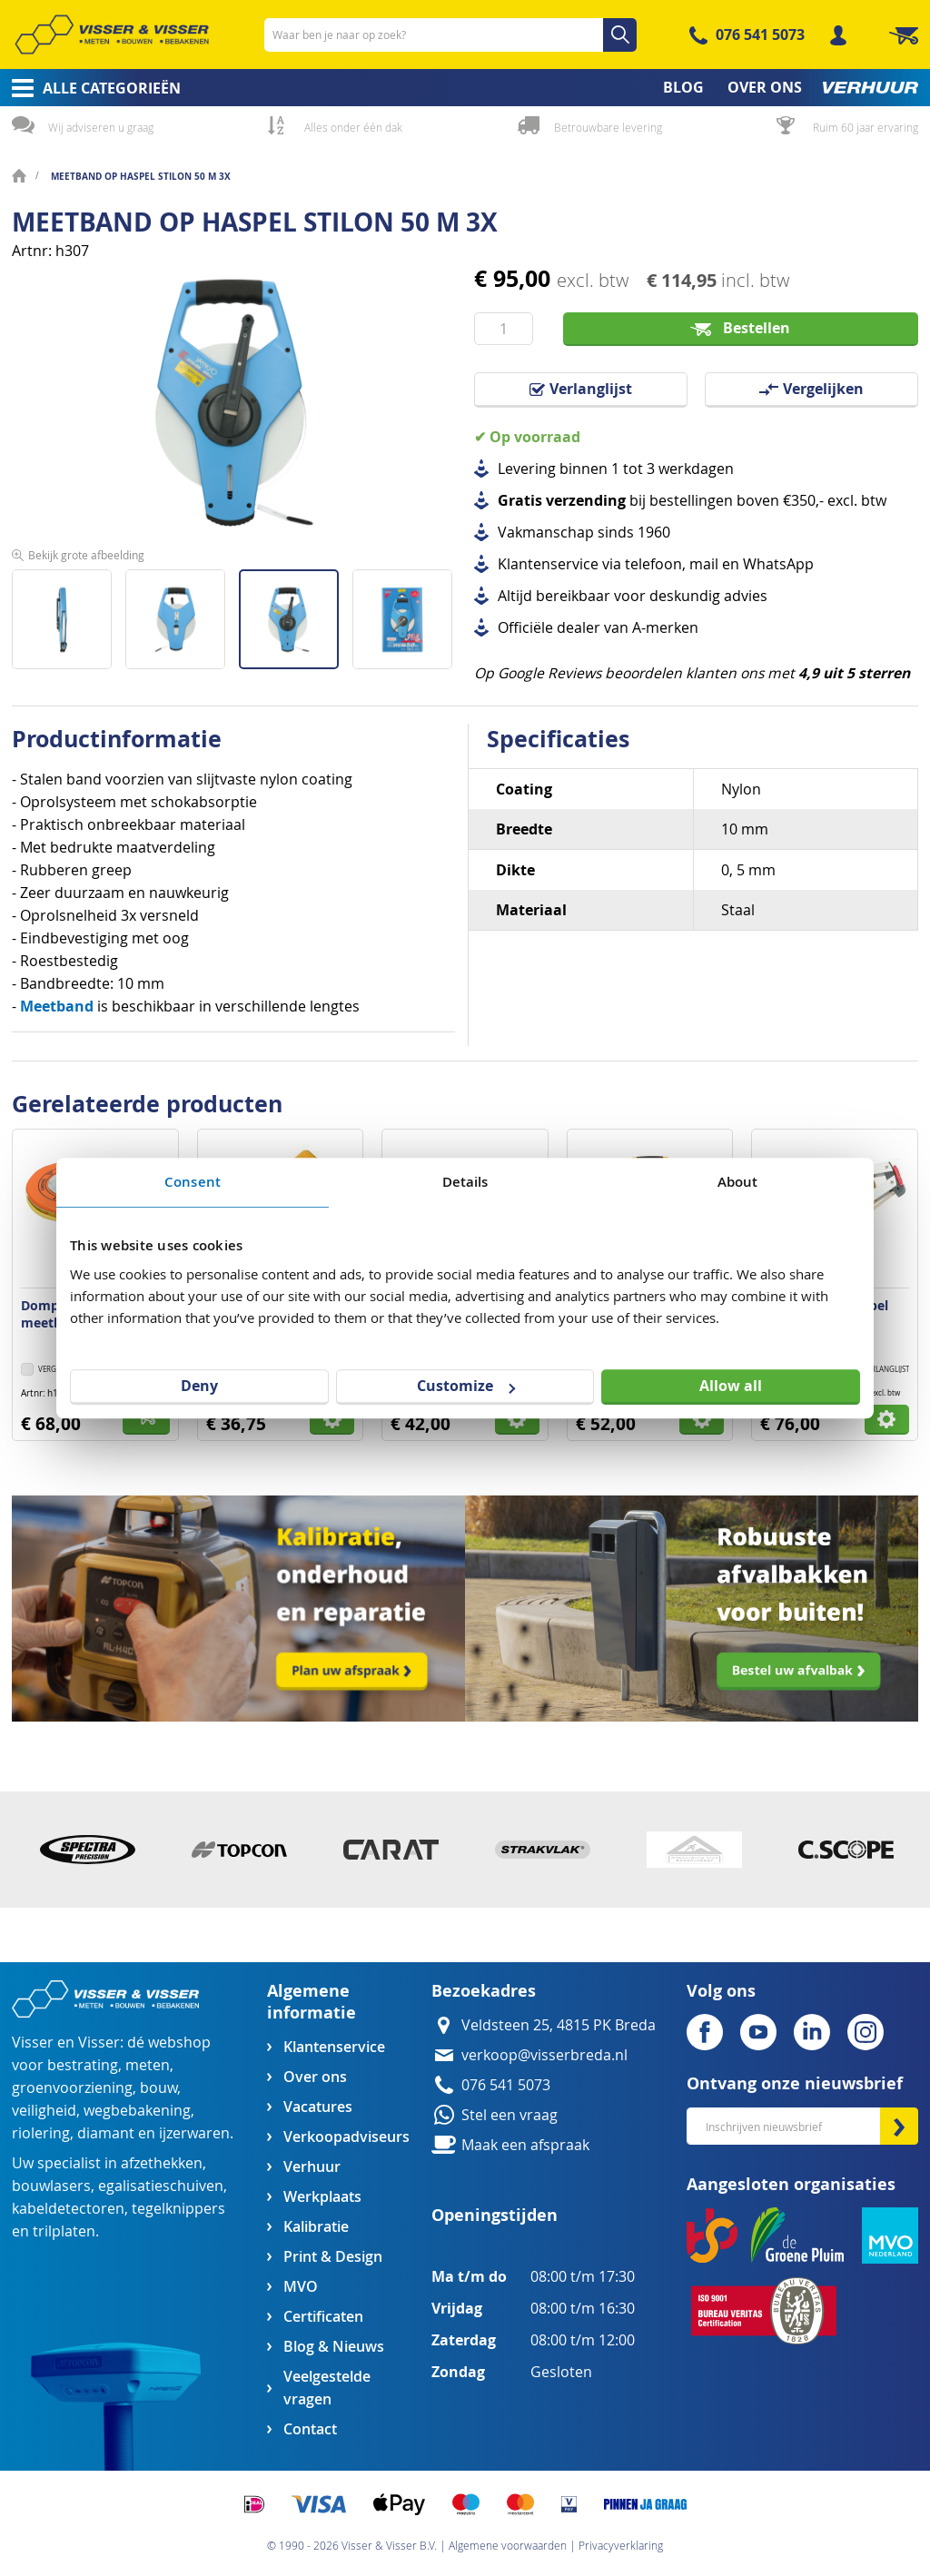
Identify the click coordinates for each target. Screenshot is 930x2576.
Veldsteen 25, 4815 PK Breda (558, 2025)
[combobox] (450, 35)
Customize (466, 1386)
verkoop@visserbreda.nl (544, 2055)
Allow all (730, 1386)
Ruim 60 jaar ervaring (865, 127)
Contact (310, 2429)
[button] (68, 612)
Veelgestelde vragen (327, 2388)
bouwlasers (51, 2186)
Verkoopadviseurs (346, 2137)
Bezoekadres (483, 1990)
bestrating (82, 2065)
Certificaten (323, 2316)
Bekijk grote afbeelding (86, 555)
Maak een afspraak (525, 2145)
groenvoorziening (72, 2087)
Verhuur (312, 2166)
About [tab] (737, 1181)
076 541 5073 (760, 34)
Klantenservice (334, 2047)
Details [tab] (465, 1181)
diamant (105, 2133)
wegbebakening (137, 2110)
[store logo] (112, 34)
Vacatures (317, 2107)
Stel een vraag (509, 2115)
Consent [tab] (192, 1181)
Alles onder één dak (353, 127)
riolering (41, 2133)
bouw (158, 2087)
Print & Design (332, 2256)
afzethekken (162, 2163)
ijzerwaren (194, 2133)
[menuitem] (90, 88)
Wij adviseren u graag (100, 127)
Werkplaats (322, 2196)
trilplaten (64, 2231)
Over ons (315, 2077)
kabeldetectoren (68, 2208)
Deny (199, 1386)
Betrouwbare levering (608, 127)
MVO (300, 2286)
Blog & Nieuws (333, 2346)
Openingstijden (494, 2215)
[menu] (465, 87)
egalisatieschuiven (160, 2186)
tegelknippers (178, 2208)
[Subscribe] (899, 2126)
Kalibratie (316, 2226)
